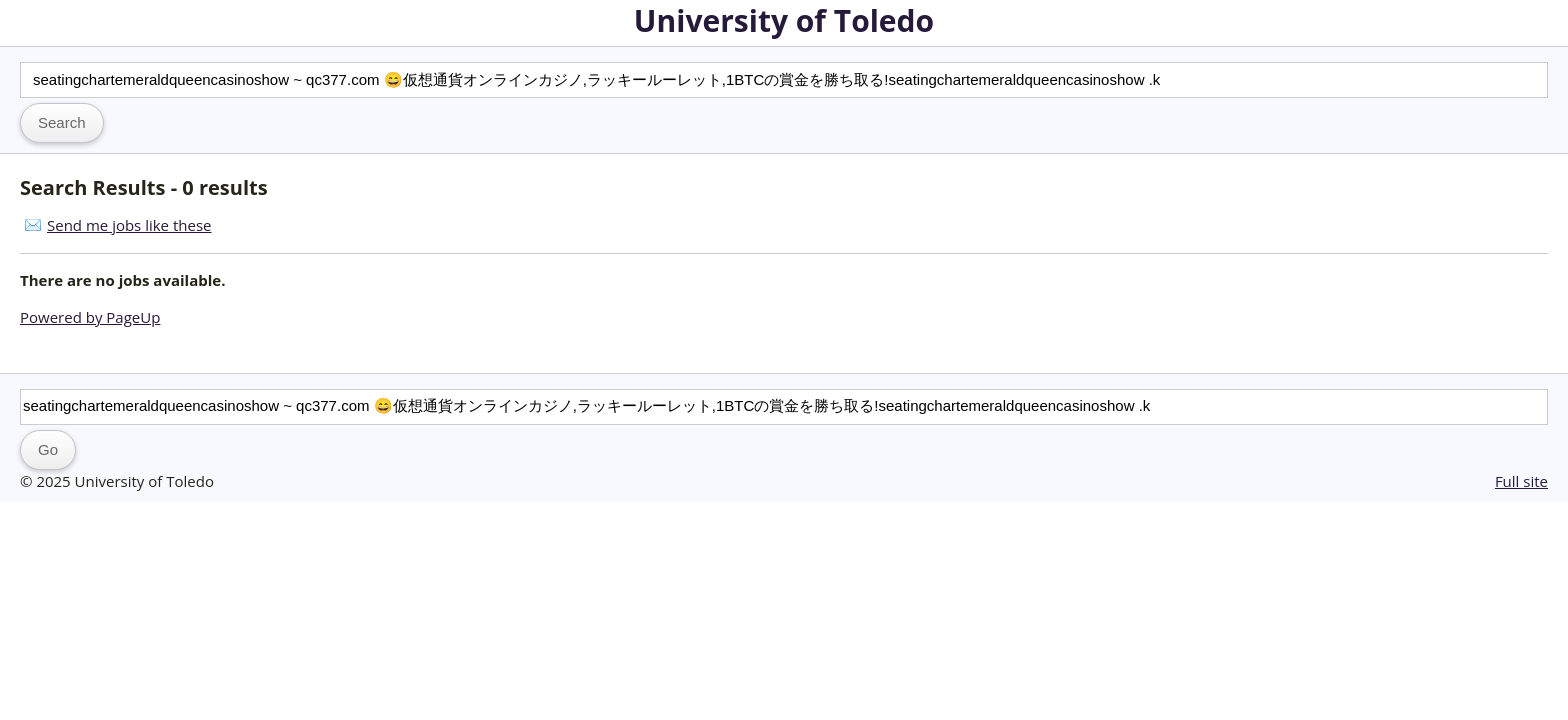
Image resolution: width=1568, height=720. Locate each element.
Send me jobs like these (129, 225)
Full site (1521, 481)
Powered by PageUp (90, 317)
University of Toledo (784, 20)
